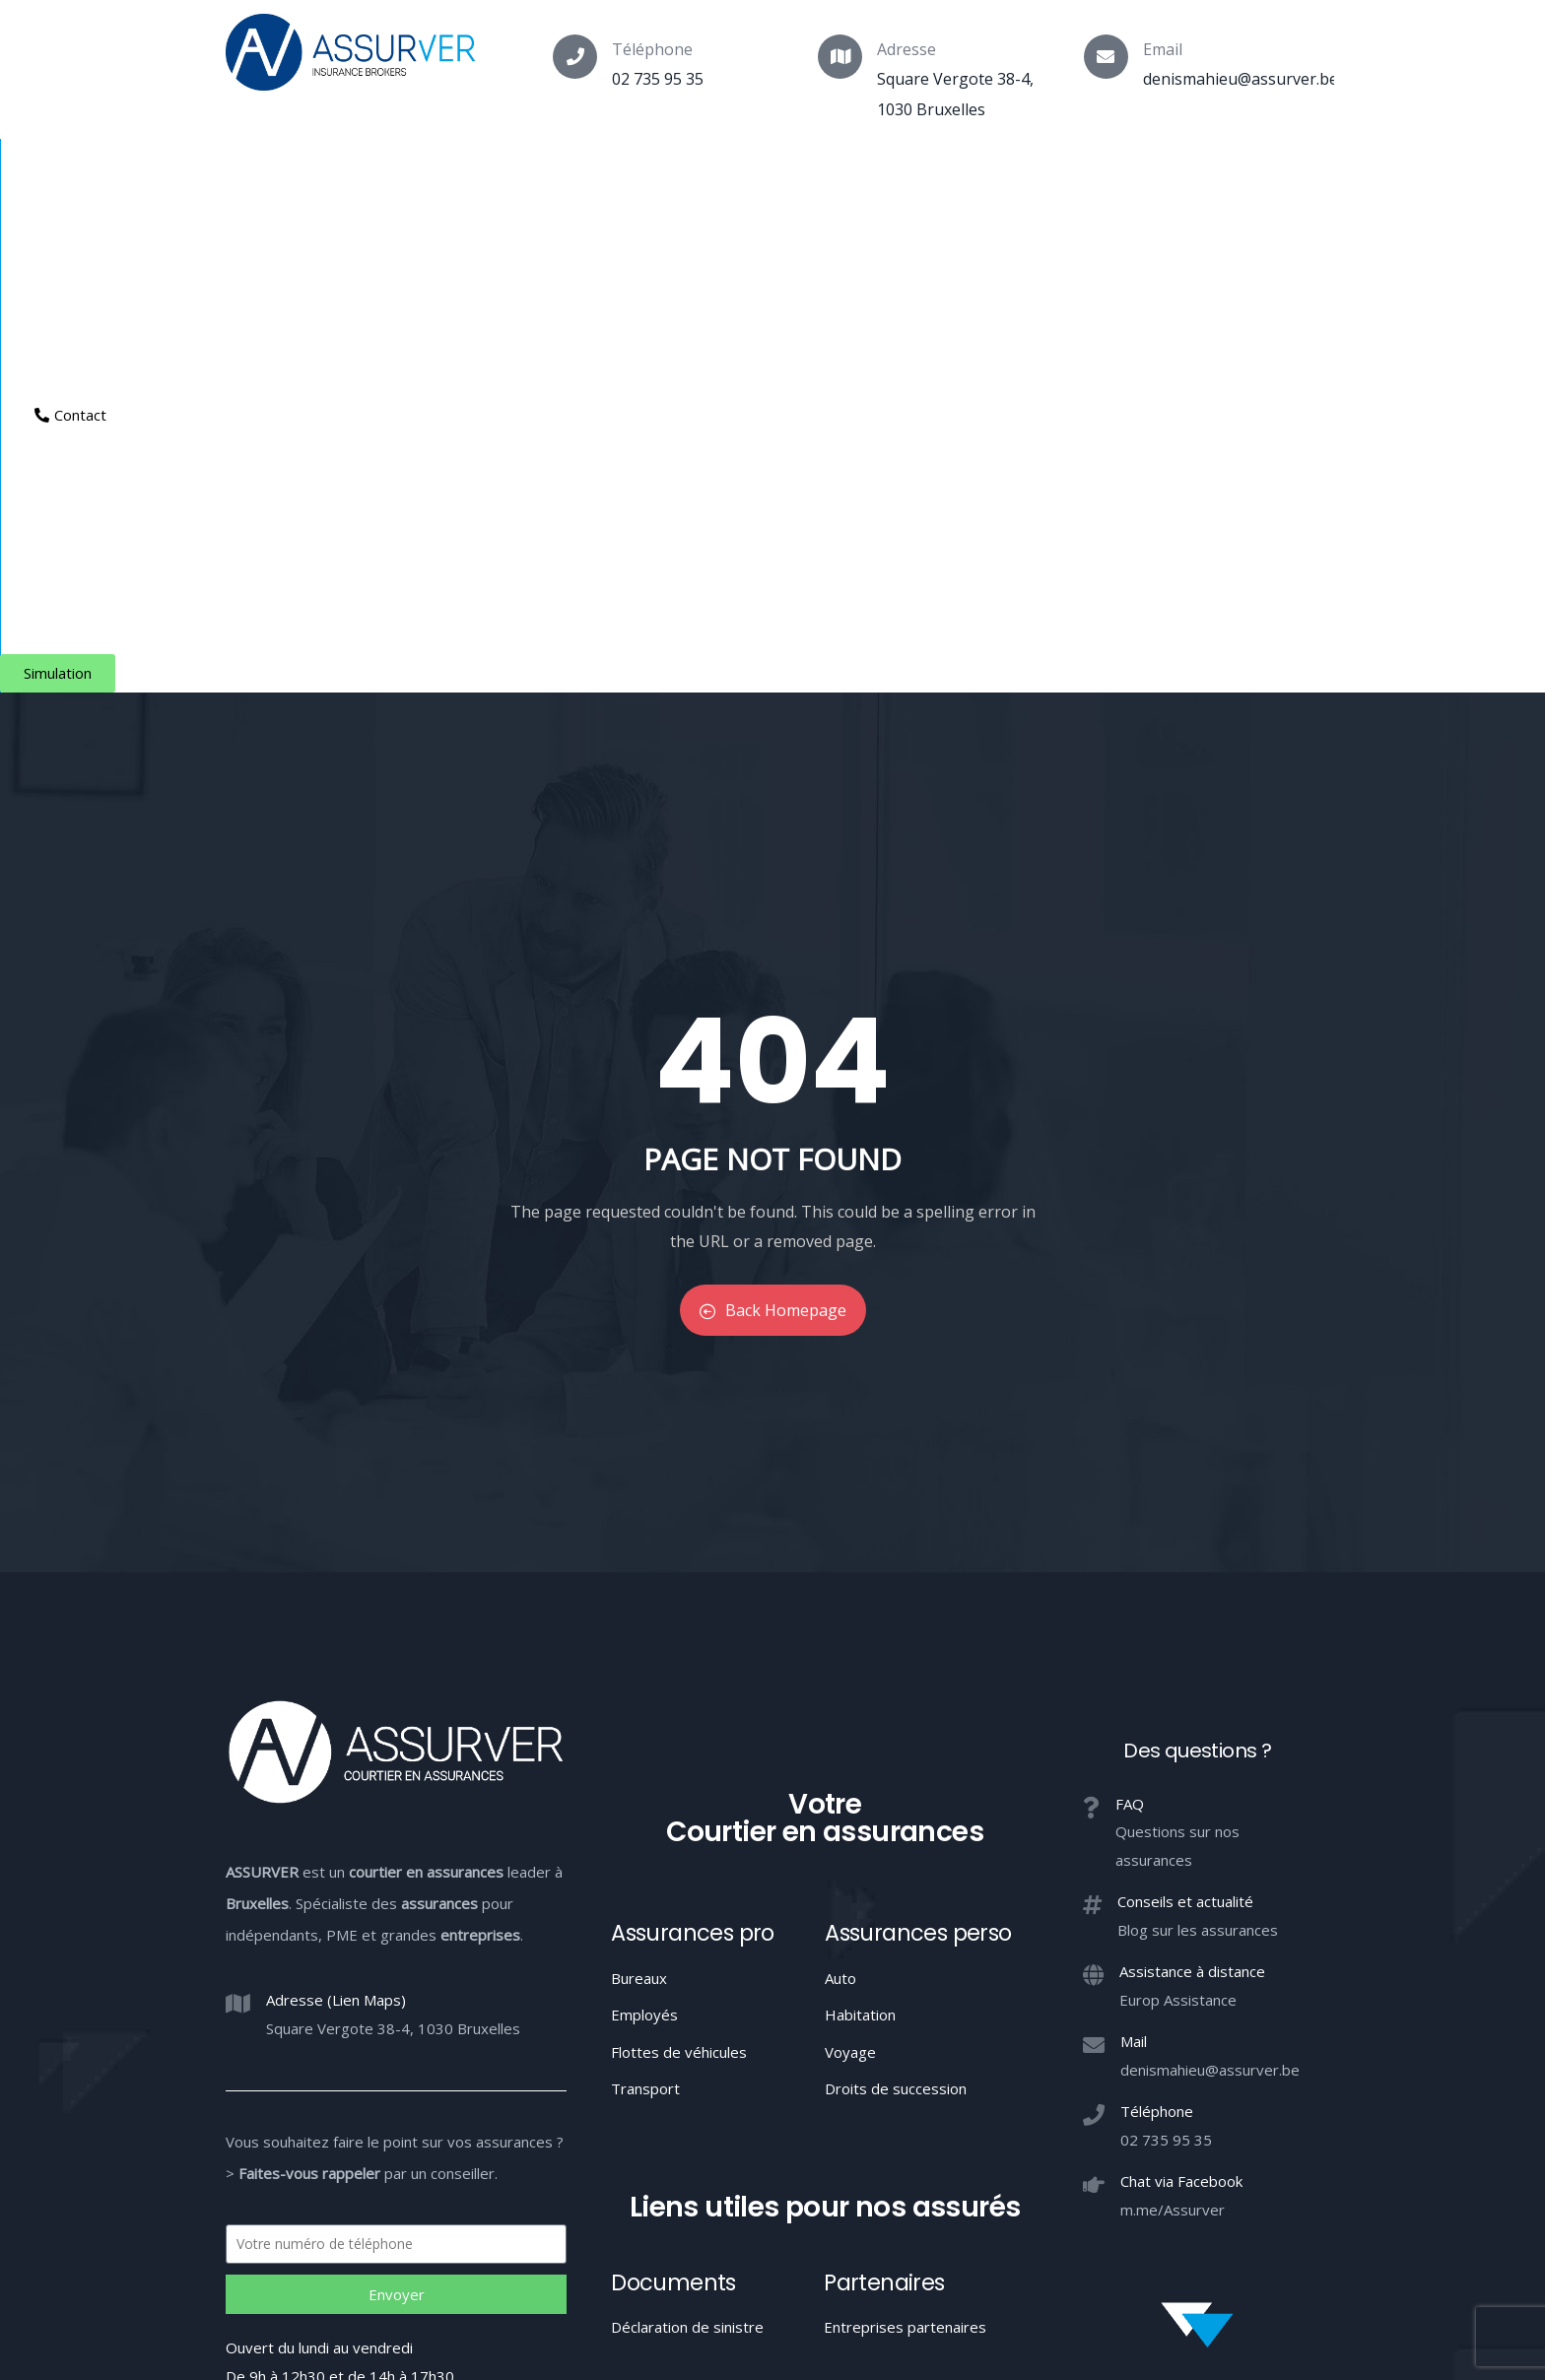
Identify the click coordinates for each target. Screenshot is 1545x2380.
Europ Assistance (1178, 1515)
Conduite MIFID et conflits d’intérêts (771, 2209)
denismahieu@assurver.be (1240, 79)
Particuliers (512, 173)
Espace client (1000, 173)
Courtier (262, 173)
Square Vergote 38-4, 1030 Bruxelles (393, 1544)
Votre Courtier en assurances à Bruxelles (772, 2282)
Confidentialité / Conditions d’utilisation (1035, 2209)
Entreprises (778, 173)
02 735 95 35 (658, 79)
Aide (883, 173)
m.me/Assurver (1172, 1725)
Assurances (381, 173)
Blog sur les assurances (1197, 1445)
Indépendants (644, 173)
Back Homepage (773, 826)
